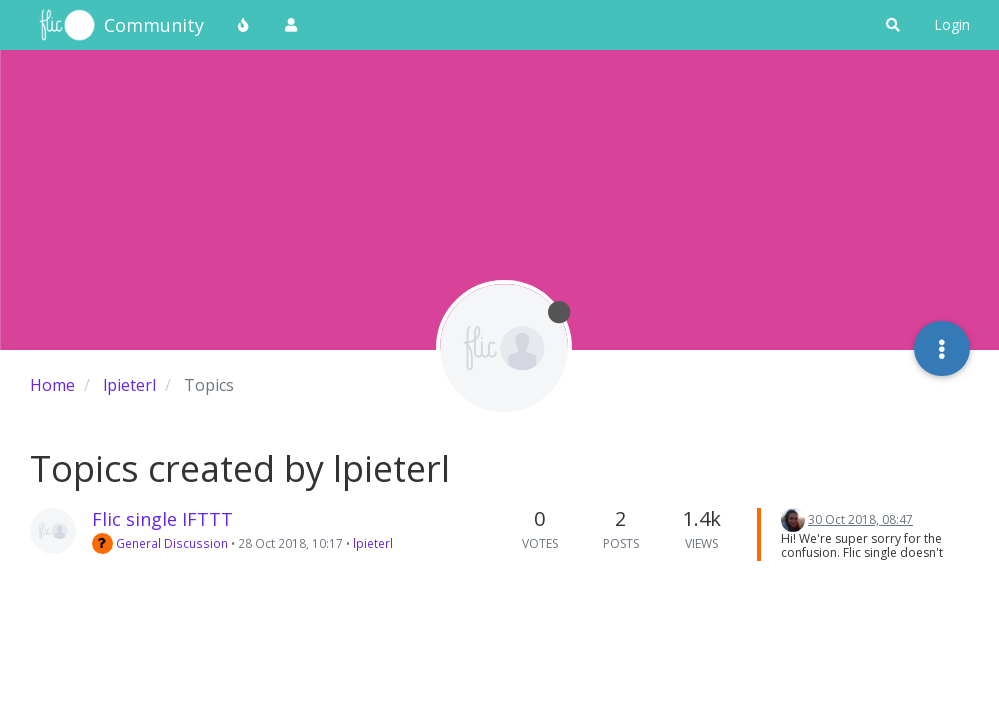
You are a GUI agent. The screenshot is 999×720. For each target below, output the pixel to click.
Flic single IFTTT (162, 519)
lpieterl (373, 543)
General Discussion (160, 543)
